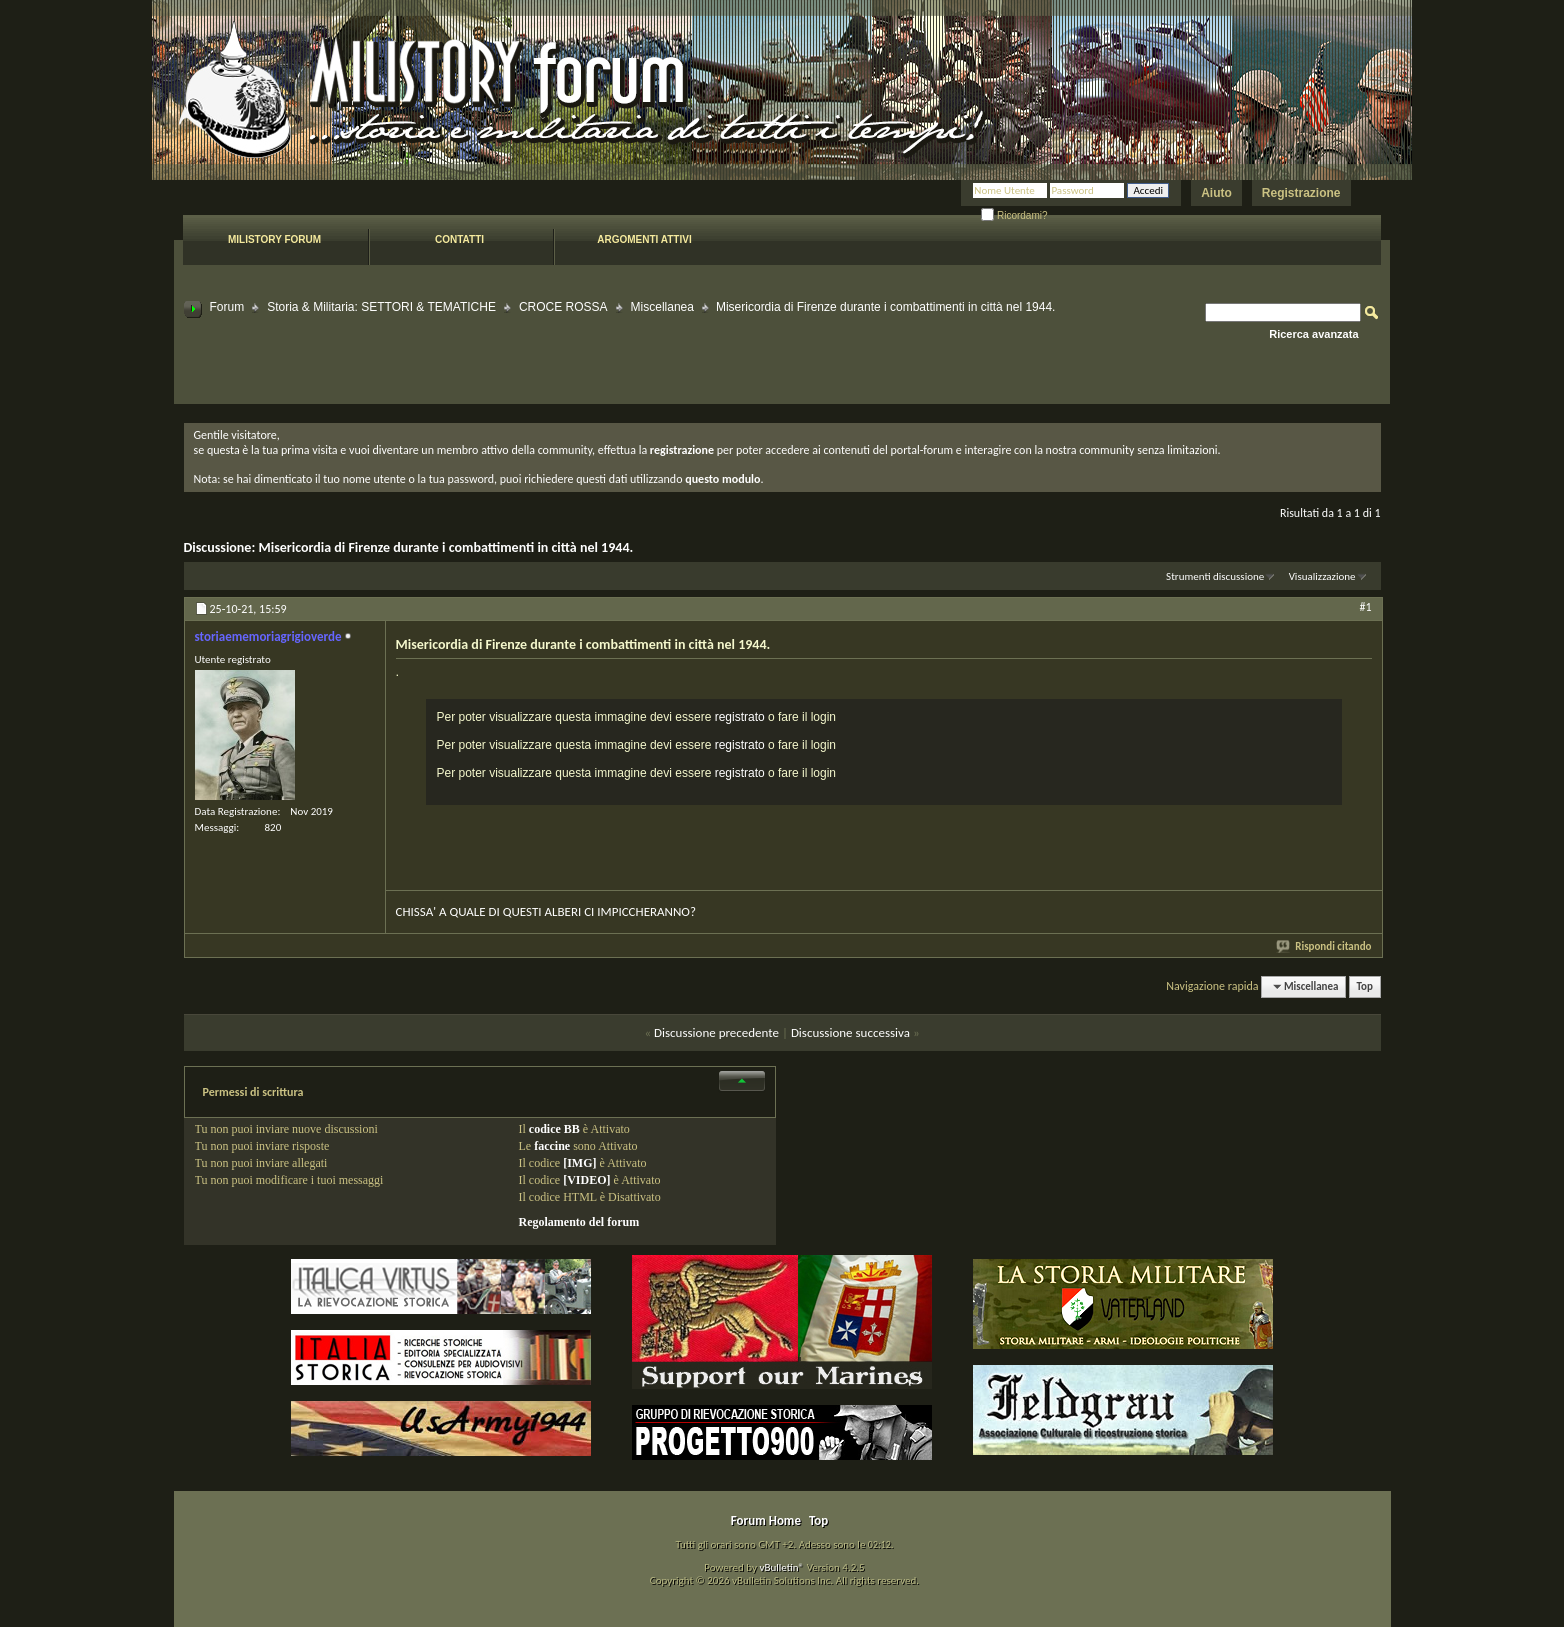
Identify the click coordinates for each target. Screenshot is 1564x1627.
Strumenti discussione (1215, 576)
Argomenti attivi (644, 239)
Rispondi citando (1324, 946)
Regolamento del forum (579, 1222)
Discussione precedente (716, 1032)
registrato (740, 717)
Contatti (459, 239)
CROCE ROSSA (563, 307)
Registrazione (1301, 193)
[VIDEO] (586, 1180)
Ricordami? (1014, 215)
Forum (227, 307)
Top (1365, 986)
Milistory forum (274, 239)
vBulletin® (781, 1567)
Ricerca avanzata (1313, 334)
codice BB (554, 1129)
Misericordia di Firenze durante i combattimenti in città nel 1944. (445, 547)
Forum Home (766, 1520)
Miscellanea (662, 307)
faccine (552, 1146)
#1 (1365, 607)
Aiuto (1216, 193)
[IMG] (579, 1163)
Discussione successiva (850, 1032)
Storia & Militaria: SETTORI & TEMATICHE (381, 307)
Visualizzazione (1322, 576)
